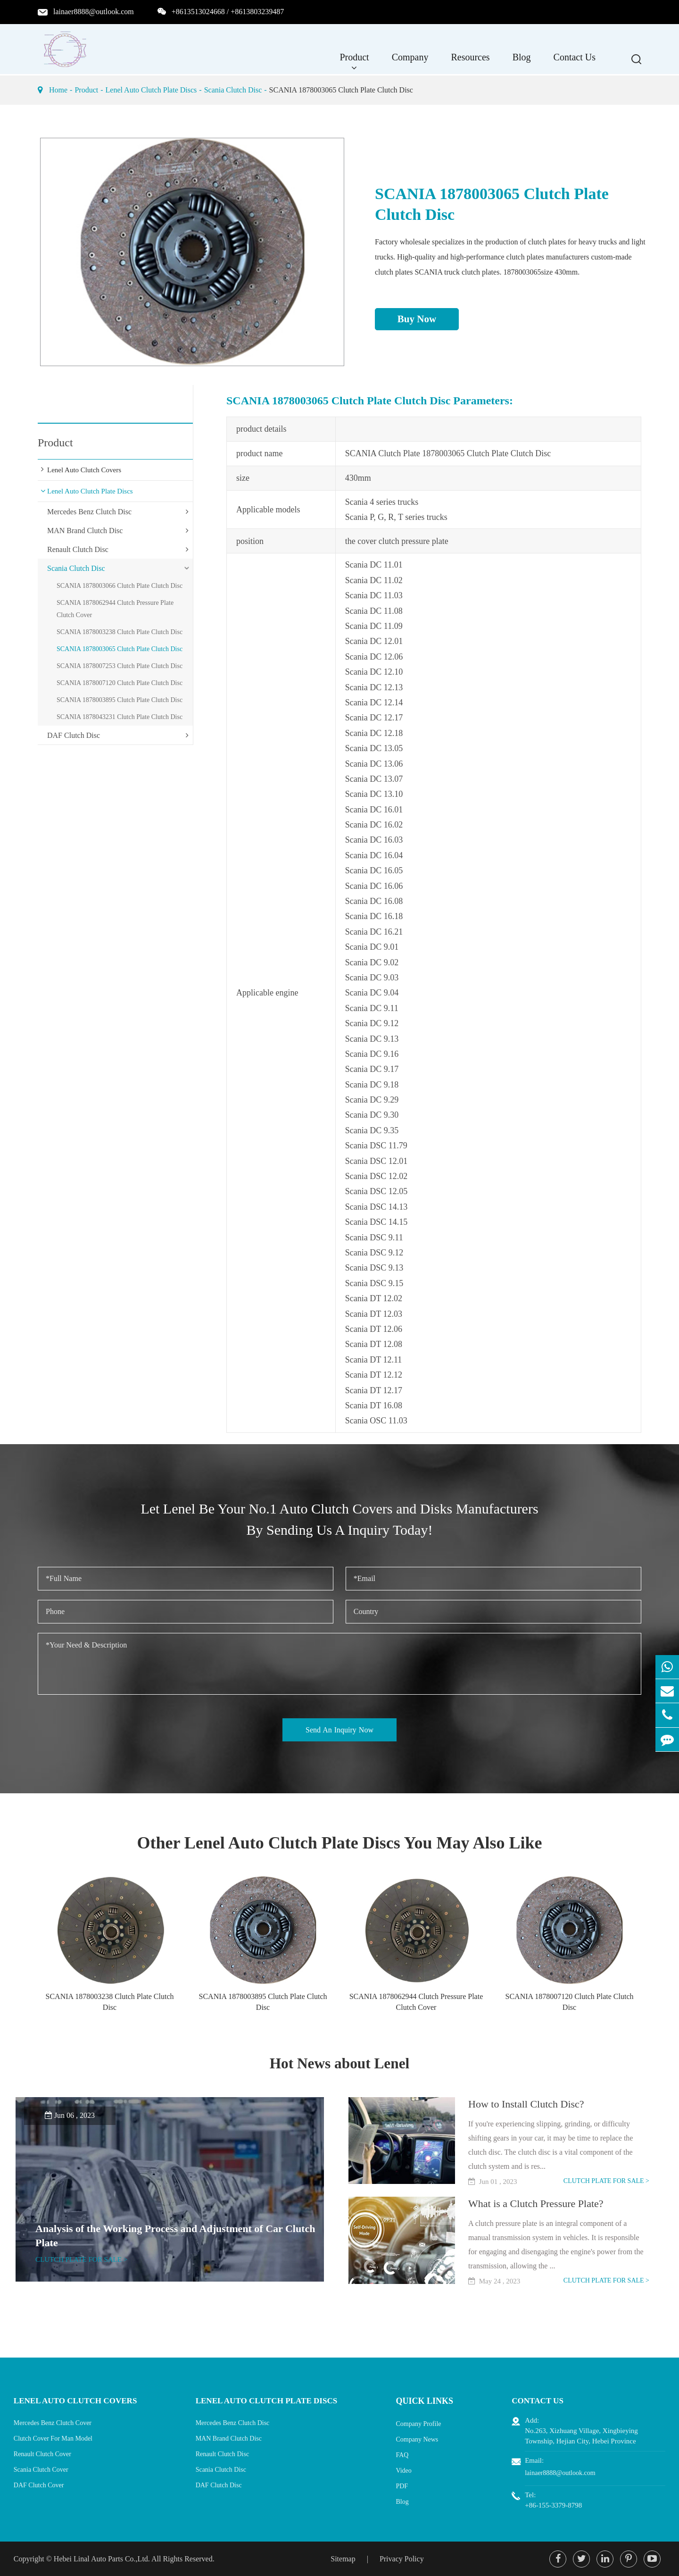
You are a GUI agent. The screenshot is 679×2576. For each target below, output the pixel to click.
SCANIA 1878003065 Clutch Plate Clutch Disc (341, 90)
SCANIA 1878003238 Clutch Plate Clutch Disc (119, 632)
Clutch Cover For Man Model (53, 2438)
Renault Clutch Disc (77, 549)
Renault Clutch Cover (42, 2453)
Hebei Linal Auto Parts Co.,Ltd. (102, 2558)
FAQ (407, 2453)
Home (58, 90)
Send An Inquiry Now (339, 1730)
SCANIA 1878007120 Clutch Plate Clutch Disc (119, 682)
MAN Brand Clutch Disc (85, 531)
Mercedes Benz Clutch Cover (52, 2422)
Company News (422, 2438)
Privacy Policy (402, 2558)
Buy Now (416, 319)
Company (410, 62)
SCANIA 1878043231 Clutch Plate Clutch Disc (119, 716)
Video (408, 2469)
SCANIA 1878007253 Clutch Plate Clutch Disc (119, 665)
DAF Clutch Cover (39, 2484)
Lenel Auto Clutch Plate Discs (151, 90)
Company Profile (423, 2422)
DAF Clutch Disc (73, 735)
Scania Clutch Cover (41, 2469)
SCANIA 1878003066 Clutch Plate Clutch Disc (119, 585)
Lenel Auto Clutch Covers (84, 470)
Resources (470, 62)
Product (354, 62)
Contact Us (575, 62)
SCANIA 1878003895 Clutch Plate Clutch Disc (119, 699)
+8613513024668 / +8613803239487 (228, 12)
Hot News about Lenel (339, 2063)
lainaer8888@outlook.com (93, 12)
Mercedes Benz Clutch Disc (89, 512)
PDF (407, 2484)
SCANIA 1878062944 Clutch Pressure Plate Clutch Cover (115, 609)
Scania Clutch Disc (233, 90)
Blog (522, 62)
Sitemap (343, 2558)
